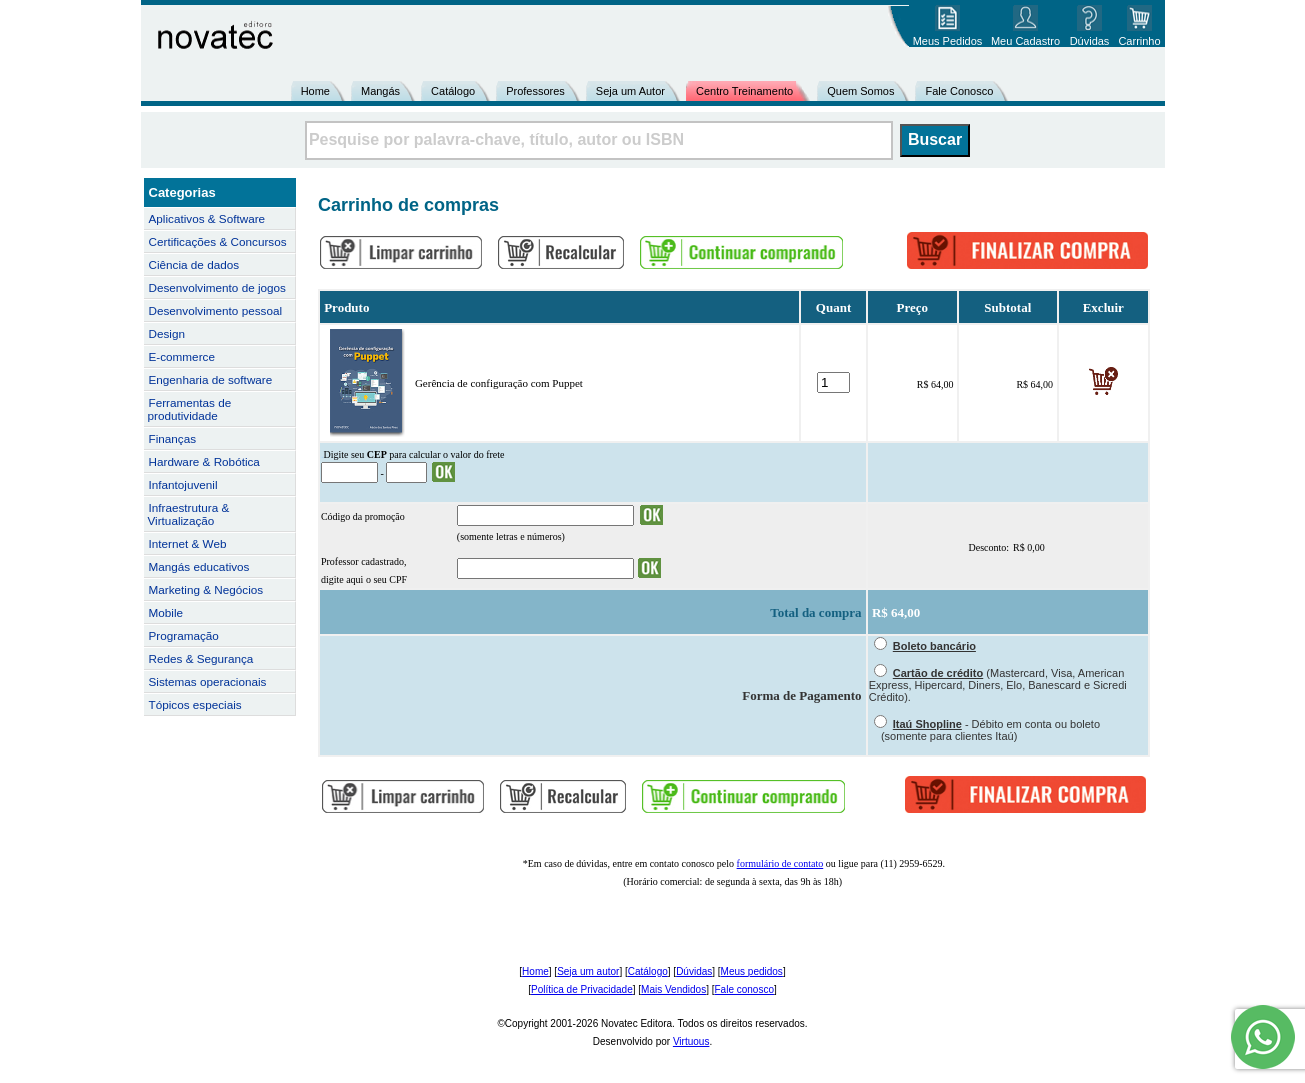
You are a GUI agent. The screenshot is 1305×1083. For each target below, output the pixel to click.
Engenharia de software (211, 379)
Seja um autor (588, 971)
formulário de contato (780, 863)
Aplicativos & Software (207, 218)
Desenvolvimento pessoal (216, 310)
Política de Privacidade (582, 989)
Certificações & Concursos (218, 241)
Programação (184, 635)
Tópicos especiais (195, 704)
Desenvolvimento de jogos (217, 287)
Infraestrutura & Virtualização (189, 514)
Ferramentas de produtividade (190, 409)
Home (315, 91)
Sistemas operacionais (208, 681)
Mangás (380, 91)
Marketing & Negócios (206, 589)
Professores (535, 91)
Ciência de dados (194, 264)
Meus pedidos (752, 971)
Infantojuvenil (183, 484)
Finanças (173, 438)
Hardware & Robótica (204, 461)
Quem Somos (860, 91)
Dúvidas (694, 971)
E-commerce (182, 356)
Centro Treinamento (744, 91)
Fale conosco (743, 989)
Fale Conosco (959, 91)
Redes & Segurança (201, 658)
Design (167, 333)
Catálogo (453, 91)
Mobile (166, 612)
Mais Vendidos (673, 989)
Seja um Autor (630, 91)
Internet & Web (188, 543)
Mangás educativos (199, 566)
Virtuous (691, 1041)
